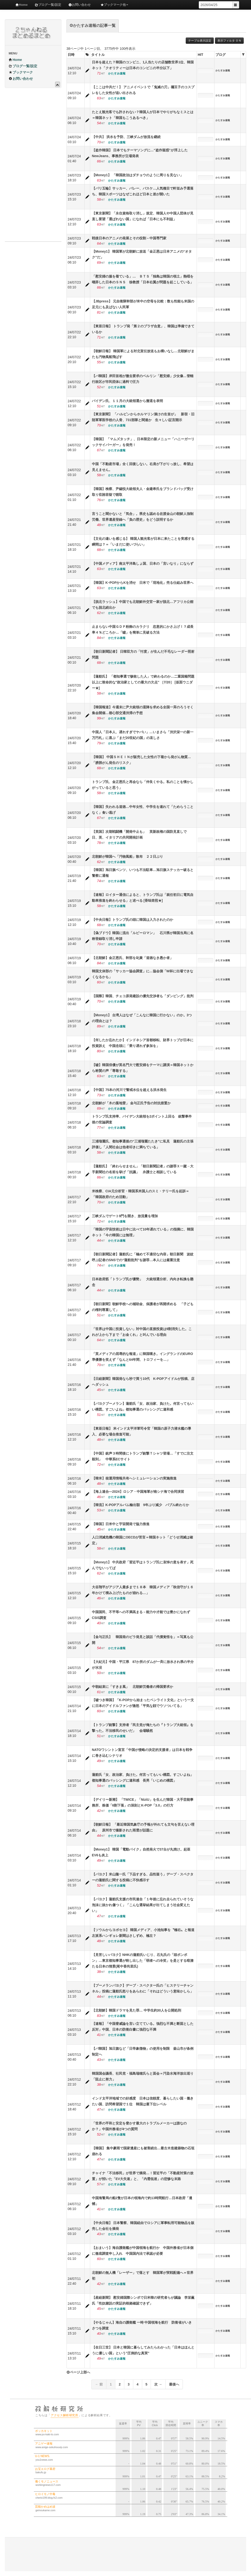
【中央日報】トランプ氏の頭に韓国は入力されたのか (132, 920)
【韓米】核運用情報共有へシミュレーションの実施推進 (134, 1478)
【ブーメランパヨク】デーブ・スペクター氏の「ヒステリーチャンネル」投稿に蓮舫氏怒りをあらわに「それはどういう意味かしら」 (142, 1988)
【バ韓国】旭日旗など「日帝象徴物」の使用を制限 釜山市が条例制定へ (142, 2051)
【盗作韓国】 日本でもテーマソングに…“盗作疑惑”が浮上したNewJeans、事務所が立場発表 (140, 153)
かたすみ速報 (222, 70)
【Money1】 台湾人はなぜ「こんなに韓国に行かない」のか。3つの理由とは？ (142, 1018)
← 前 (99, 2384)
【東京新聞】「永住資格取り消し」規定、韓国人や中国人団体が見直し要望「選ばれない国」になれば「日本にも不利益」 (142, 216)
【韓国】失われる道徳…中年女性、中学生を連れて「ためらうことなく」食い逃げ (142, 809)
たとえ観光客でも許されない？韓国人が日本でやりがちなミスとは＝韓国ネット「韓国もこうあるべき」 (142, 115)
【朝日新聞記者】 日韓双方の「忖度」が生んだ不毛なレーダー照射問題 (143, 654)
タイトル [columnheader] (98, 55)
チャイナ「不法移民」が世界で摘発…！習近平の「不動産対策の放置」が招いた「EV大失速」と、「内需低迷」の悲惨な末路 (142, 2176)
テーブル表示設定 (199, 40)
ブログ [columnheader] (220, 55)
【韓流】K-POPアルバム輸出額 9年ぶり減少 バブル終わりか (140, 1505)
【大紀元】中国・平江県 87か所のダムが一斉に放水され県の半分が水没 (143, 1664)
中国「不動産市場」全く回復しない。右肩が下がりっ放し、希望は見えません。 (142, 467)
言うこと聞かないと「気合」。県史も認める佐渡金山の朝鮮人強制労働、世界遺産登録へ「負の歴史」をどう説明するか (142, 516)
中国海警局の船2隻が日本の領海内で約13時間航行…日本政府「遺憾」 (142, 2201)
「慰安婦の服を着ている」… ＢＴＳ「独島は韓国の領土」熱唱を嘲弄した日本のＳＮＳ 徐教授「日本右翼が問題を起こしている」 (142, 279)
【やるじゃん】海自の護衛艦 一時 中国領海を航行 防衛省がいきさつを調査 (142, 2325)
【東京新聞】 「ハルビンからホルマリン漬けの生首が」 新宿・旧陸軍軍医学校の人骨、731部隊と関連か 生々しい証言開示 (143, 417)
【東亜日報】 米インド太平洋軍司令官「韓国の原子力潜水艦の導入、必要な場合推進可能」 (141, 1431)
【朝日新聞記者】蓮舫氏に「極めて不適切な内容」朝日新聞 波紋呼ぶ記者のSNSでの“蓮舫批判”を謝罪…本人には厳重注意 (142, 1257)
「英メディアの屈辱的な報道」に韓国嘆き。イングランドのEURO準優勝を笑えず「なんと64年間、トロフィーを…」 (142, 1356)
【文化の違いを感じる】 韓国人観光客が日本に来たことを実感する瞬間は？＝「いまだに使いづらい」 (143, 541)
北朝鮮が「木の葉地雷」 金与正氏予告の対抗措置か (131, 1103)
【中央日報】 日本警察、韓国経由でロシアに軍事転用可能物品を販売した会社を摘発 (143, 2226)
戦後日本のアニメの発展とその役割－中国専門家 (129, 238)
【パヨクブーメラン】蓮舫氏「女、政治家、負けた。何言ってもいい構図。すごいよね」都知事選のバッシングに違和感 (142, 1406)
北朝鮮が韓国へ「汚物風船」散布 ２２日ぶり (127, 856)
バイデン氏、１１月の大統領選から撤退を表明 (127, 401)
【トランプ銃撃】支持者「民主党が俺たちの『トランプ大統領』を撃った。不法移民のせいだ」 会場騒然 (142, 1728)
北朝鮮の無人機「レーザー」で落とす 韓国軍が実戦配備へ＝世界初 (142, 2275)
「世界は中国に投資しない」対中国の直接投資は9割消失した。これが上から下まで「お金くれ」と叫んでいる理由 (142, 1332)
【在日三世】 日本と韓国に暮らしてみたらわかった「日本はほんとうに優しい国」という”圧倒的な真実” (143, 2350)
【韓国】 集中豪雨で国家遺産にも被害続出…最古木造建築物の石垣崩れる (143, 2151)
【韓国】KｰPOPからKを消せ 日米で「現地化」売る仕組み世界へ (143, 583)
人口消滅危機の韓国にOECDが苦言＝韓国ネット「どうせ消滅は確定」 (142, 1540)
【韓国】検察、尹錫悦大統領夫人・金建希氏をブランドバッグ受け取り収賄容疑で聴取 (142, 492)
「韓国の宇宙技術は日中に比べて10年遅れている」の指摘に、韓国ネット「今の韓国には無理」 (143, 1232)
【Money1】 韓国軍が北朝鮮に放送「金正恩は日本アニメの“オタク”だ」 (142, 254)
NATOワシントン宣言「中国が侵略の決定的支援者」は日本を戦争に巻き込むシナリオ (142, 1752)
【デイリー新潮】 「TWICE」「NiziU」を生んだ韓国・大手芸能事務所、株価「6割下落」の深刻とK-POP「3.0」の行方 (142, 1802)
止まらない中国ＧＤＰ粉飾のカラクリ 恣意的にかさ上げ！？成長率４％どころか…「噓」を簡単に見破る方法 (142, 629)
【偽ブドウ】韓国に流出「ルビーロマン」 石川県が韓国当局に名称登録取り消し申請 (142, 936)
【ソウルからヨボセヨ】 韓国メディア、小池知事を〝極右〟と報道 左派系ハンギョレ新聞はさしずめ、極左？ (144, 1933)
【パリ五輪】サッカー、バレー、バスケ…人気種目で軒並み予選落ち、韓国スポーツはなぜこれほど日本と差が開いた (142, 191)
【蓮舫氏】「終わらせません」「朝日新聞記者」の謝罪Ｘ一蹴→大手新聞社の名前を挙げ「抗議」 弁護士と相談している (142, 1169)
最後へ (174, 2384)
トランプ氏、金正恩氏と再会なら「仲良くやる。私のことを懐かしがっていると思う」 (142, 785)
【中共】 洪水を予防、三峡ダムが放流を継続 (126, 137)
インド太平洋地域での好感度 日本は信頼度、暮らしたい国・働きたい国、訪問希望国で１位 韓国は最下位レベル (142, 2101)
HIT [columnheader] (200, 55)
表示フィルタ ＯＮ (229, 40)
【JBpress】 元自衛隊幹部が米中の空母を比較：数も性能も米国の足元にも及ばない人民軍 (143, 304)
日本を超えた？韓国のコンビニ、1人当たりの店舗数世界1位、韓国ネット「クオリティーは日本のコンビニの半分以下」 (143, 65)
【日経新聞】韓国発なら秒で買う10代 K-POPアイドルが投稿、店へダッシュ (143, 1381)
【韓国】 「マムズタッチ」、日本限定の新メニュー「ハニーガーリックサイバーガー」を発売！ (143, 442)
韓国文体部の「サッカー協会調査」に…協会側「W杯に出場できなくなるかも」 (142, 974)
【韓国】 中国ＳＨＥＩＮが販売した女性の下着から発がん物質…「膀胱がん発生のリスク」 (141, 760)
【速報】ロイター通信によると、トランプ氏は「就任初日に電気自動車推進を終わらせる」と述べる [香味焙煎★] (142, 897)
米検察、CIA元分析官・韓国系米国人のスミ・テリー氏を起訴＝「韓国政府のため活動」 (140, 1194)
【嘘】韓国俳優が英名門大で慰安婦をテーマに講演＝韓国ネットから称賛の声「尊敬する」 (142, 1068)
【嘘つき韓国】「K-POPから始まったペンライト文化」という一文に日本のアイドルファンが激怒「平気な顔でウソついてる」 (143, 1703)
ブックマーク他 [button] (114, 5)
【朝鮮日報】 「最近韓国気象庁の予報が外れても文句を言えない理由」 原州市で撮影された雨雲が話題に (143, 1827)
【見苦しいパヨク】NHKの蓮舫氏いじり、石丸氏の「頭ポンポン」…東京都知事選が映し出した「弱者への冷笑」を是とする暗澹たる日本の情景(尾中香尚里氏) (142, 1960)
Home (21, 5)
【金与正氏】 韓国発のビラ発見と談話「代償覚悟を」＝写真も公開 (142, 1640)
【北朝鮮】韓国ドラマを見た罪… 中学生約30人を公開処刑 (136, 2010)
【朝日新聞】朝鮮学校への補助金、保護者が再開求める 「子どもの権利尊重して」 (142, 1307)
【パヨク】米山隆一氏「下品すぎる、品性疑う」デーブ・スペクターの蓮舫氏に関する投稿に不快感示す (142, 1877)
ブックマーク (21, 72)
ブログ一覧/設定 (48, 5)
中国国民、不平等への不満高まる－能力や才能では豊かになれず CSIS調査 (142, 1615)
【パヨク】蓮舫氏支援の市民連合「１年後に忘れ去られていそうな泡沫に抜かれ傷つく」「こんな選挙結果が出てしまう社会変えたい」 (142, 1905)
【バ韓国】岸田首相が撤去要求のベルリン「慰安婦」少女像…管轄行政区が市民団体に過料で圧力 (142, 379)
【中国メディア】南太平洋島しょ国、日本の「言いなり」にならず (142, 563)
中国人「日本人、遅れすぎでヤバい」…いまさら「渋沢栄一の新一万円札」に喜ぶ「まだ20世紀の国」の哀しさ (142, 735)
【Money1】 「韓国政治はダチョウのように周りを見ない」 (137, 175)
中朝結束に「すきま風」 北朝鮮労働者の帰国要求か (132, 1687)
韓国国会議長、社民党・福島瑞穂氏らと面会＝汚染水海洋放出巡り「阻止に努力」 (142, 2076)
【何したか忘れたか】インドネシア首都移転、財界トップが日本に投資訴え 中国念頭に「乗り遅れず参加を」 (142, 1043)
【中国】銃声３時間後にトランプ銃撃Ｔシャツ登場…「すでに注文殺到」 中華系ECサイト (142, 1456)
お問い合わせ (79, 5)
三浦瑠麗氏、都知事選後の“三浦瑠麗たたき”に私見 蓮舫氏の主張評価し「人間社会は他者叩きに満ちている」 (142, 1144)
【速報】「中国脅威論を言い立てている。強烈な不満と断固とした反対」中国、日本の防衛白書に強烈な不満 (142, 2026)
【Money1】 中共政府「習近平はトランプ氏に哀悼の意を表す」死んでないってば (142, 1565)
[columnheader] (87, 54)
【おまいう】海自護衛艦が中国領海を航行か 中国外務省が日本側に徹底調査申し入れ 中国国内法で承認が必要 (142, 2250)
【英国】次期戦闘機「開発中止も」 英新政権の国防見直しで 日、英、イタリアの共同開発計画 (141, 834)
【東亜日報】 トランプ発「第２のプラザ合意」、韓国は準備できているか (143, 329)
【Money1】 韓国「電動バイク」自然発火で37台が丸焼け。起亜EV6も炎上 (141, 1852)
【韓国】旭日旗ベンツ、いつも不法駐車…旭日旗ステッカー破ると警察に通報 (142, 873)
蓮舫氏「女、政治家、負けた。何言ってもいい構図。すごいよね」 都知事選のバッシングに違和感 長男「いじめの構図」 (142, 1777)
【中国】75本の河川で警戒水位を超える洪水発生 (129, 1090)
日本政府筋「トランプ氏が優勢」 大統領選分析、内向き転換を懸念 (142, 1282)
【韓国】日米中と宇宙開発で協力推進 (120, 1524)
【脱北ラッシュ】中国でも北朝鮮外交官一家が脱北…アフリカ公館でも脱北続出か (142, 604)
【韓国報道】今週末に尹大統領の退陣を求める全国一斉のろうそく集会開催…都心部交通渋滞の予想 (142, 710)
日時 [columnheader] (71, 55)
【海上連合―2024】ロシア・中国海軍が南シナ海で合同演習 (138, 1491)
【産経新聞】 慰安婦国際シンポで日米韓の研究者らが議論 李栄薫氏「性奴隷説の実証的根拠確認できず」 (143, 2300)
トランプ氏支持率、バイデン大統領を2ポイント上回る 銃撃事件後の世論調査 (142, 1119)
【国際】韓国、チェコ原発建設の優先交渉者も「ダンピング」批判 (142, 996)
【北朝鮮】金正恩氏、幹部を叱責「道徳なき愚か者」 (132, 958)
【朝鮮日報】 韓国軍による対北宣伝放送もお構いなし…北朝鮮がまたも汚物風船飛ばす (143, 354)
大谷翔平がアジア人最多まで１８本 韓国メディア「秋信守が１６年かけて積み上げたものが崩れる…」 (142, 1590)
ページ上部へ (78, 2372)
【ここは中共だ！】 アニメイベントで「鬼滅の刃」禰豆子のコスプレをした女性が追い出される (143, 90)
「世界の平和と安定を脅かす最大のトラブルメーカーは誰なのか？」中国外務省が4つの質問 (139, 2126)
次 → (158, 2384)
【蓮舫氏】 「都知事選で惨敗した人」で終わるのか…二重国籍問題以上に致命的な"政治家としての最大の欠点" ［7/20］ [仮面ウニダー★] (143, 682)
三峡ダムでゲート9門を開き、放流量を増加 (125, 1216)
